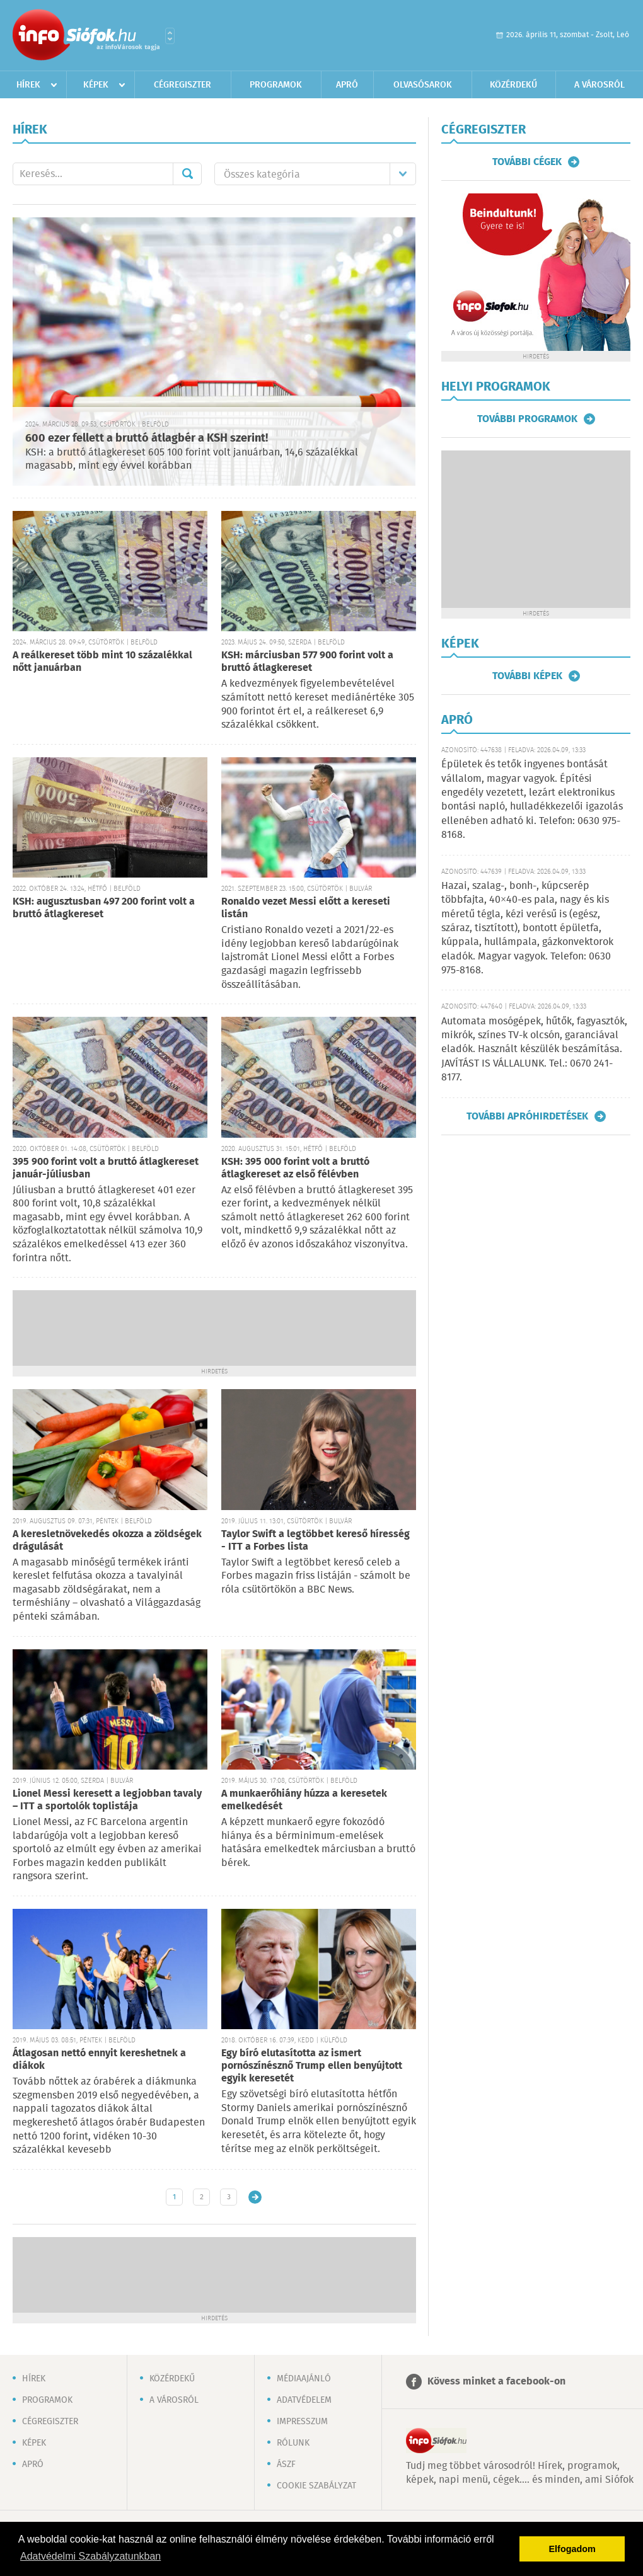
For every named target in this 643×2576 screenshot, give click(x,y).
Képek (95, 85)
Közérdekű (513, 85)
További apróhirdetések (527, 1116)
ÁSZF (286, 2464)
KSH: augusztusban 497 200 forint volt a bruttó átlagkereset (104, 908)
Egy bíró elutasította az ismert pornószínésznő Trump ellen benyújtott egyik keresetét (311, 2066)
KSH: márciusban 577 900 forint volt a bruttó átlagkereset (307, 662)
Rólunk (293, 2443)
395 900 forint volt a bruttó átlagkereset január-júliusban (106, 1168)
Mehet (187, 174)
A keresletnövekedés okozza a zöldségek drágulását (107, 1540)
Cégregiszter (182, 85)
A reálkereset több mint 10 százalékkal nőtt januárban (102, 662)
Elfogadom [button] (572, 2549)
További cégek (527, 162)
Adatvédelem (304, 2400)
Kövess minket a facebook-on (496, 2382)
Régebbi (255, 2197)
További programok (527, 419)
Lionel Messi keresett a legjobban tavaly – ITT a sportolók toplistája (107, 1800)
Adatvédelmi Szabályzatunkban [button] (90, 2556)
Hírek (28, 85)
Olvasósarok (422, 85)
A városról (599, 85)
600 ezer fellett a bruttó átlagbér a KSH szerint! (146, 438)
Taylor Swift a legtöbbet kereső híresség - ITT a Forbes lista (315, 1540)
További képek (527, 676)
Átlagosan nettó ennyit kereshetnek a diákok (99, 2060)
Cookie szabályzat (316, 2486)
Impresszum (302, 2422)
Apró (347, 85)
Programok (276, 85)
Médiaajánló (304, 2379)
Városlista (170, 36)
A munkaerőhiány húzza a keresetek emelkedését (304, 1800)
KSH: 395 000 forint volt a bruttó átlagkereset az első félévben (295, 1168)
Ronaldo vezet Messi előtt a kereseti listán (305, 908)
